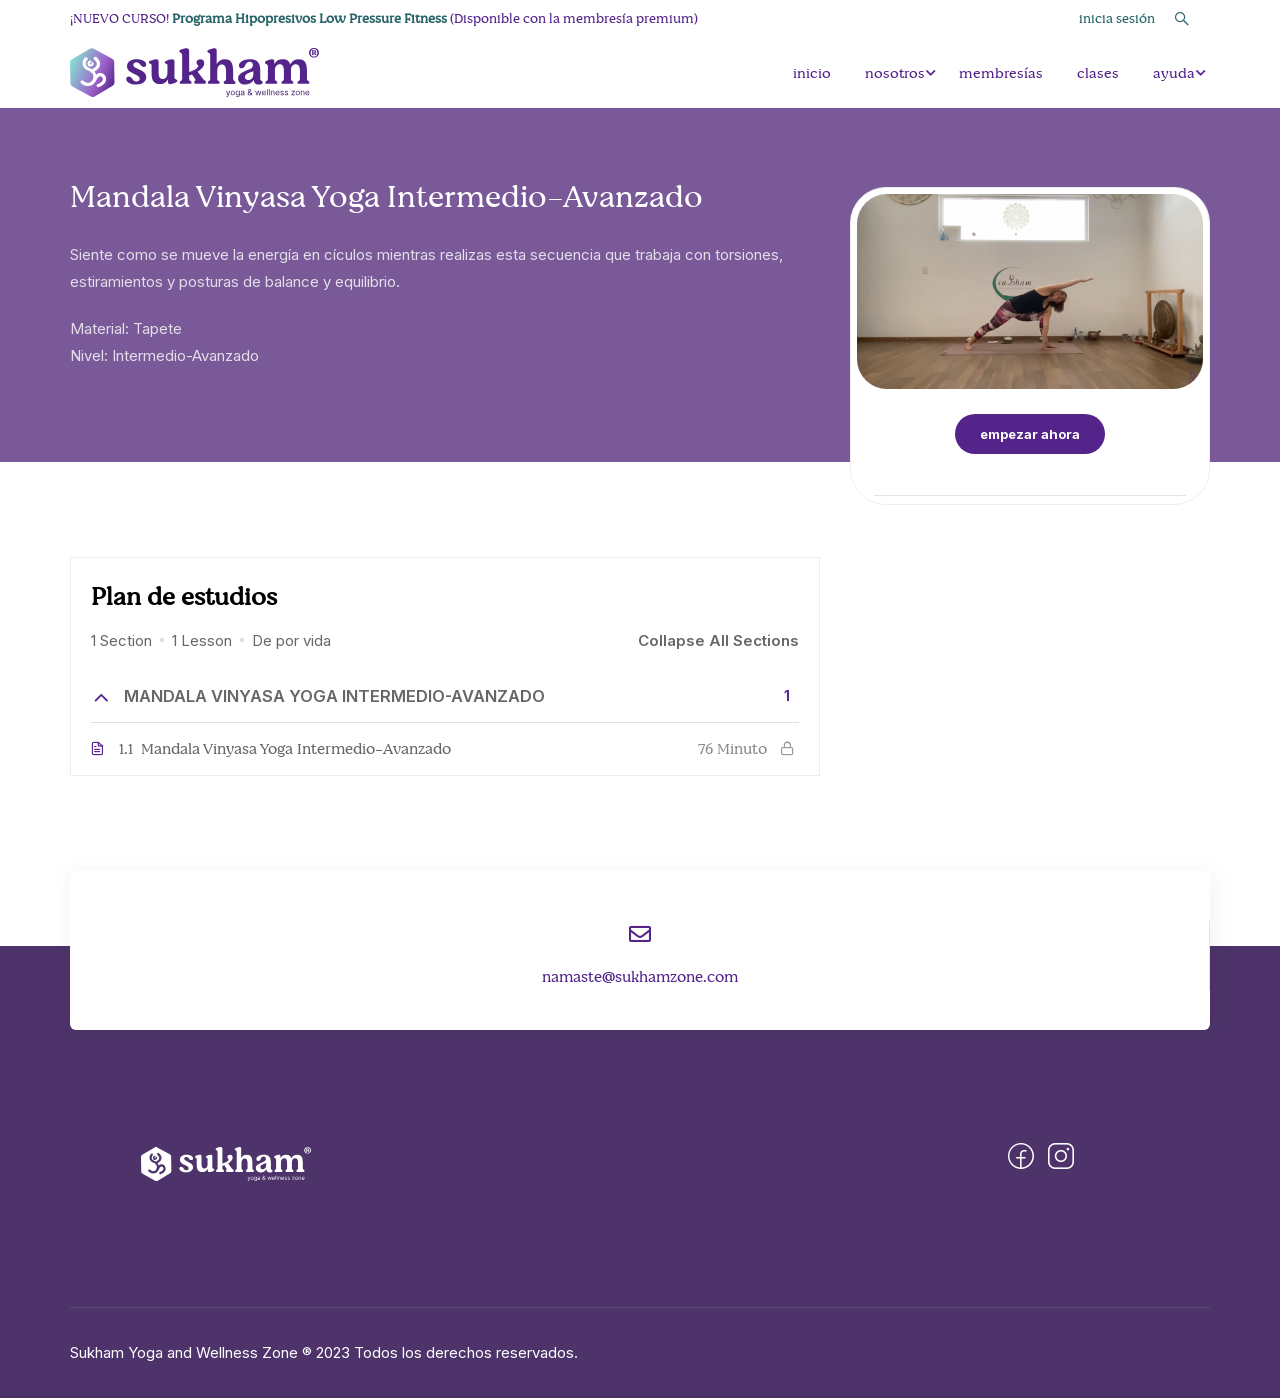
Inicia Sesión (1117, 18)
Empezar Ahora (1030, 434)
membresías (1001, 73)
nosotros (895, 73)
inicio (812, 73)
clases (1098, 73)
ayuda (1174, 73)
